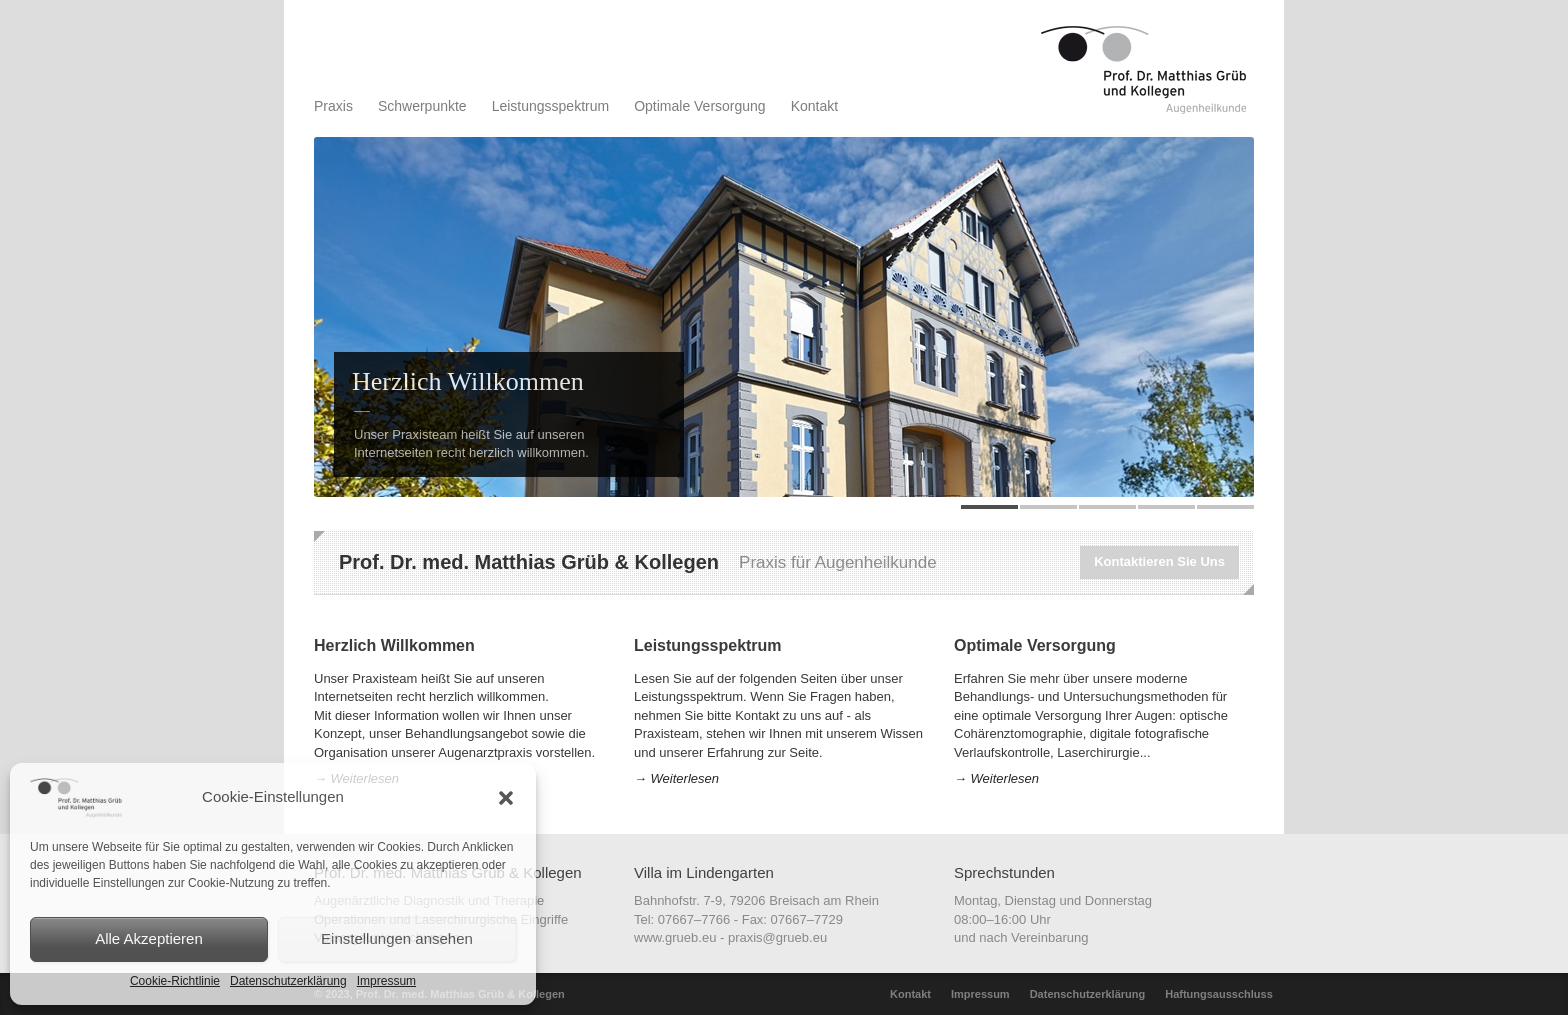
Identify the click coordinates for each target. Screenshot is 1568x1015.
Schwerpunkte (422, 106)
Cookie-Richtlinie (175, 981)
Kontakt (814, 106)
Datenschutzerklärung (288, 981)
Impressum (386, 981)
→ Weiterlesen (676, 778)
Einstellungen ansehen (397, 938)
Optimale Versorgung (700, 106)
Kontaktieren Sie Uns (1159, 561)
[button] (506, 798)
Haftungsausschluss (1219, 994)
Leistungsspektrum (551, 106)
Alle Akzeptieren (149, 938)
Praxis (333, 106)
